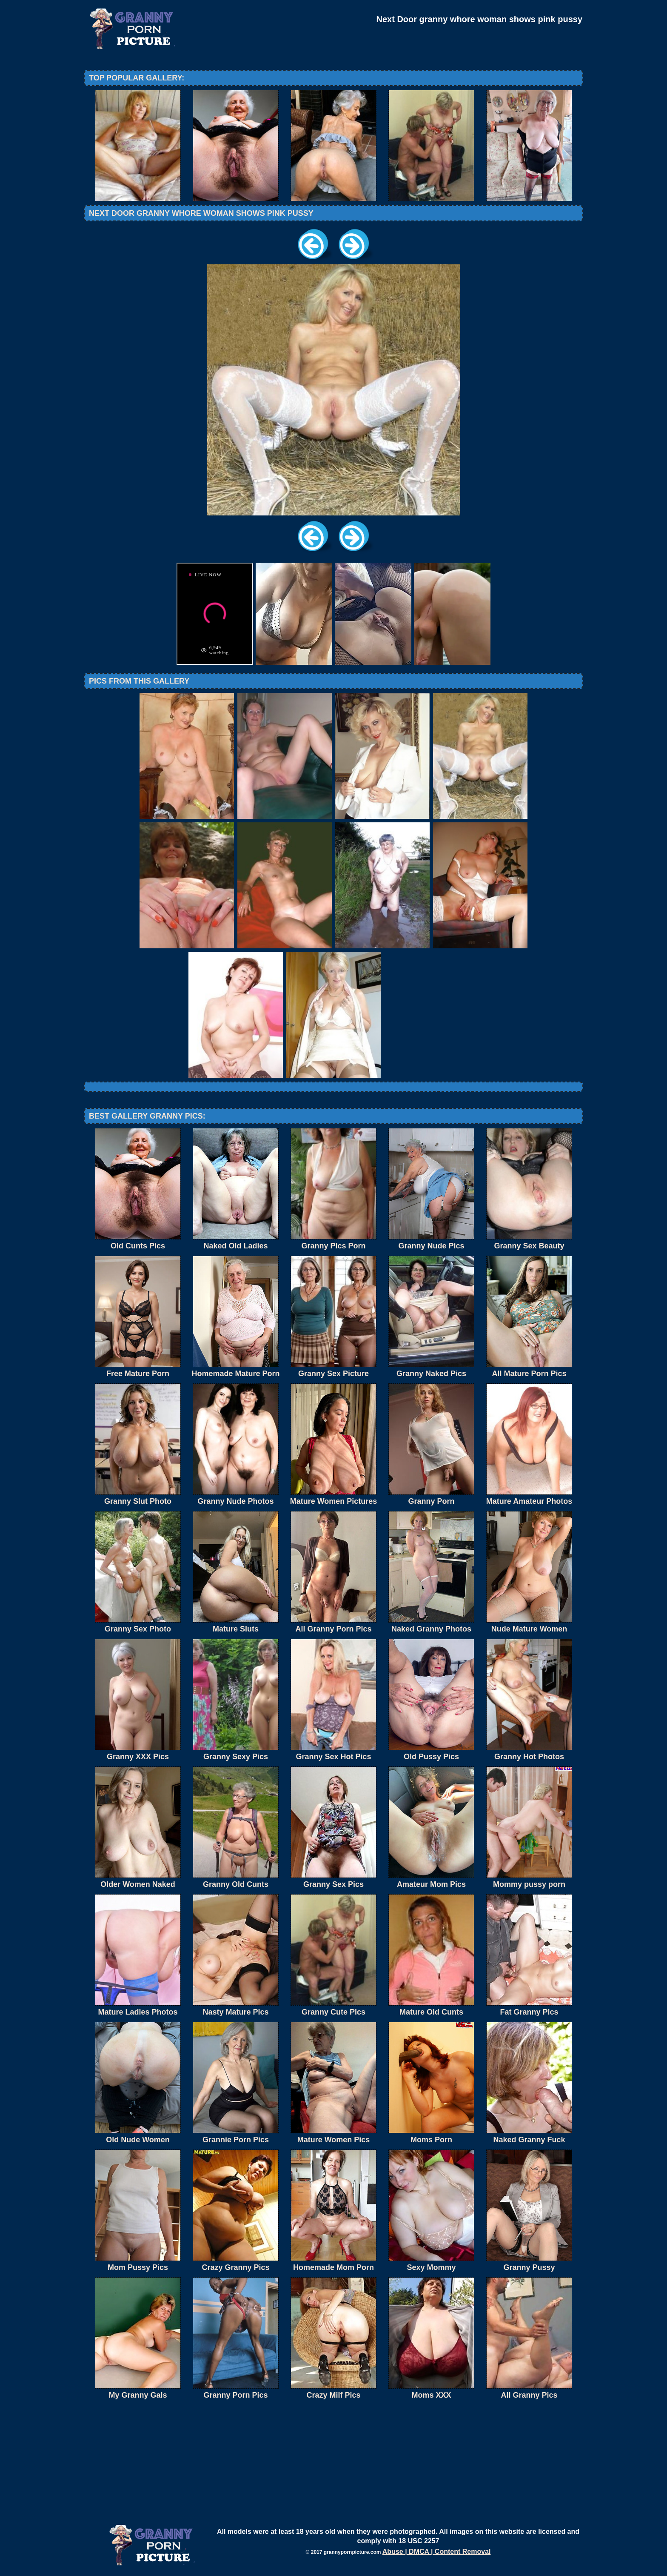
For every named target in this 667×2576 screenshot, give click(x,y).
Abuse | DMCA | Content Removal (436, 2551)
